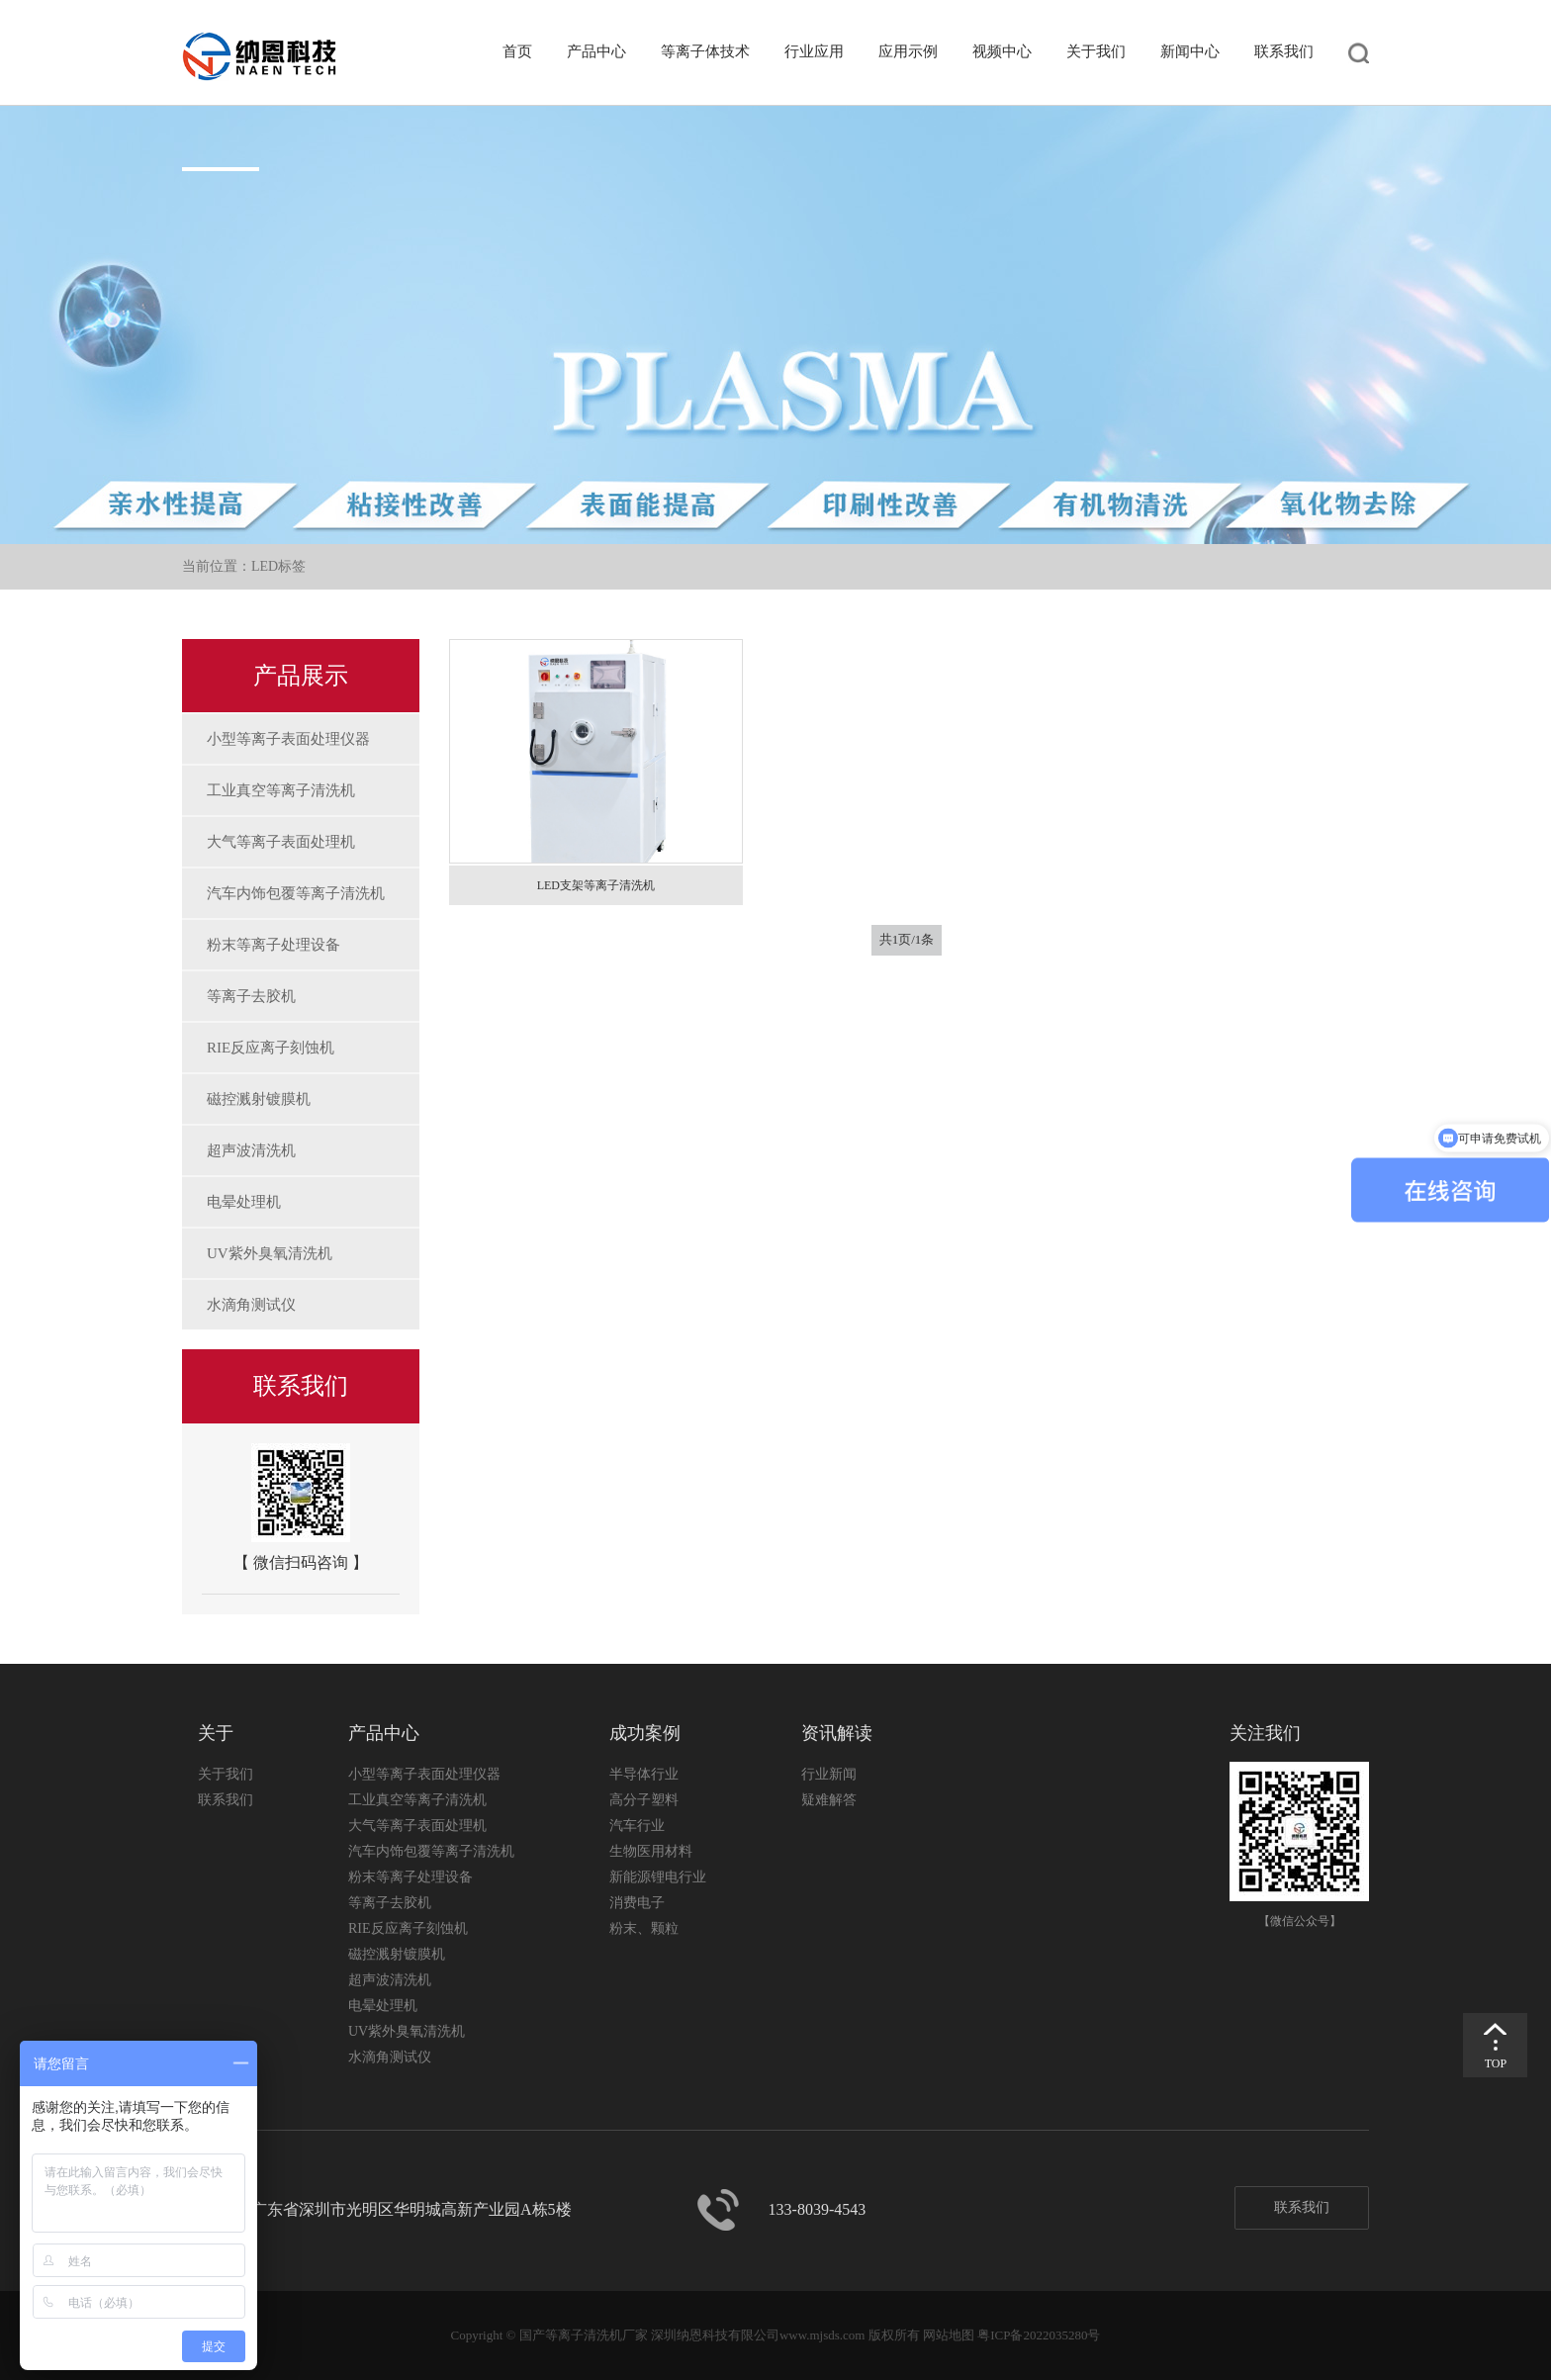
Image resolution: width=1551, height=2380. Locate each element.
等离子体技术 (705, 51)
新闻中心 (1190, 51)
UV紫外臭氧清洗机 (269, 1253)
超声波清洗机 (251, 1150)
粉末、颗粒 (644, 1928)
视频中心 (1002, 51)
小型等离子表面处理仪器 (288, 739)
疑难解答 (829, 1799)
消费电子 (637, 1902)
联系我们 (1284, 51)
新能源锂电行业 (657, 1877)
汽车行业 (637, 1825)
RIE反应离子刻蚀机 (270, 1047)
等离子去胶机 (251, 996)
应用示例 (908, 51)
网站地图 (948, 2335)
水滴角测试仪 (251, 1305)
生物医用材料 (650, 1851)
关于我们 (1096, 51)
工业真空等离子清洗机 (281, 790)
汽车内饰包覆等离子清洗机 (296, 893)
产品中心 (596, 51)
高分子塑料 (644, 1799)
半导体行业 (644, 1774)
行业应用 (814, 51)
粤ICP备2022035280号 (1038, 2335)
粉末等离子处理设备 (273, 945)
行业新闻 (829, 1774)
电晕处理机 (244, 1202)
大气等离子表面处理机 (281, 842)
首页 (517, 51)
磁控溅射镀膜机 (259, 1099)
